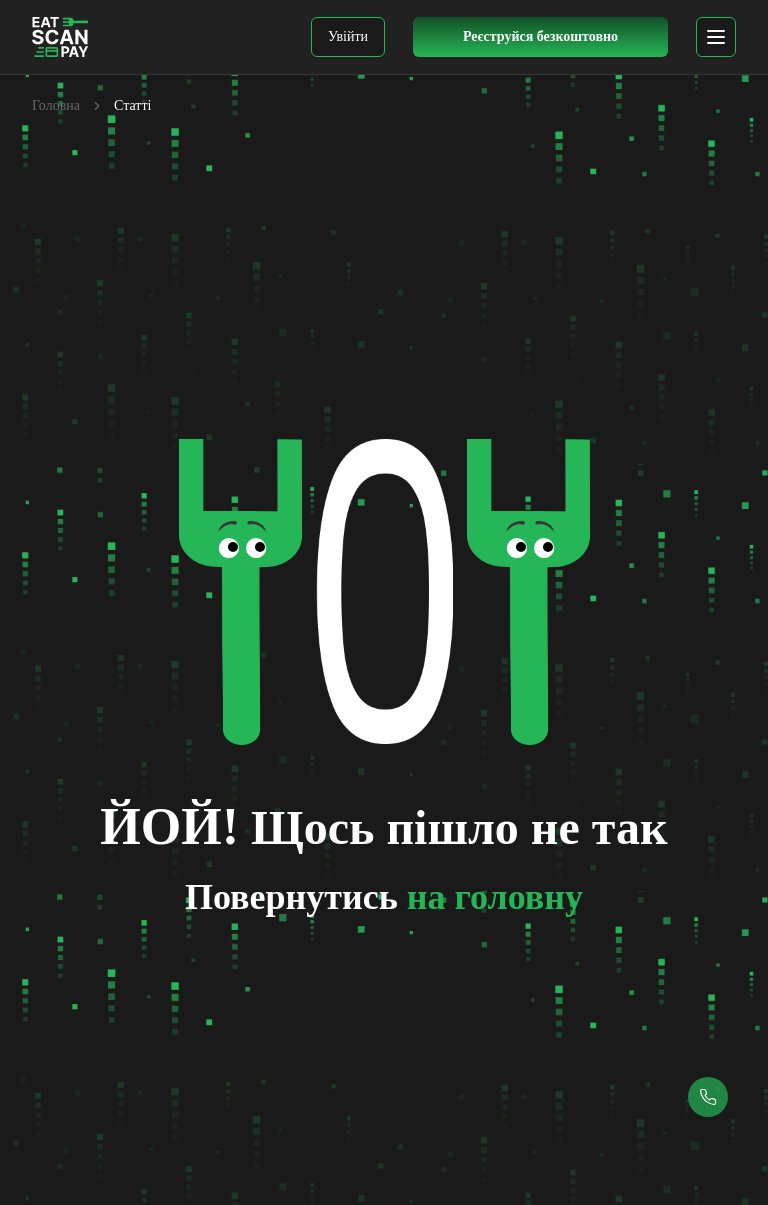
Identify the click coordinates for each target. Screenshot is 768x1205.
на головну (495, 897)
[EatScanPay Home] (60, 37)
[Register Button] (540, 37)
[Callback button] (708, 1097)
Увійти (348, 36)
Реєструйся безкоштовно (540, 36)
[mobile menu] (716, 37)
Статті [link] (132, 105)
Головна (56, 105)
